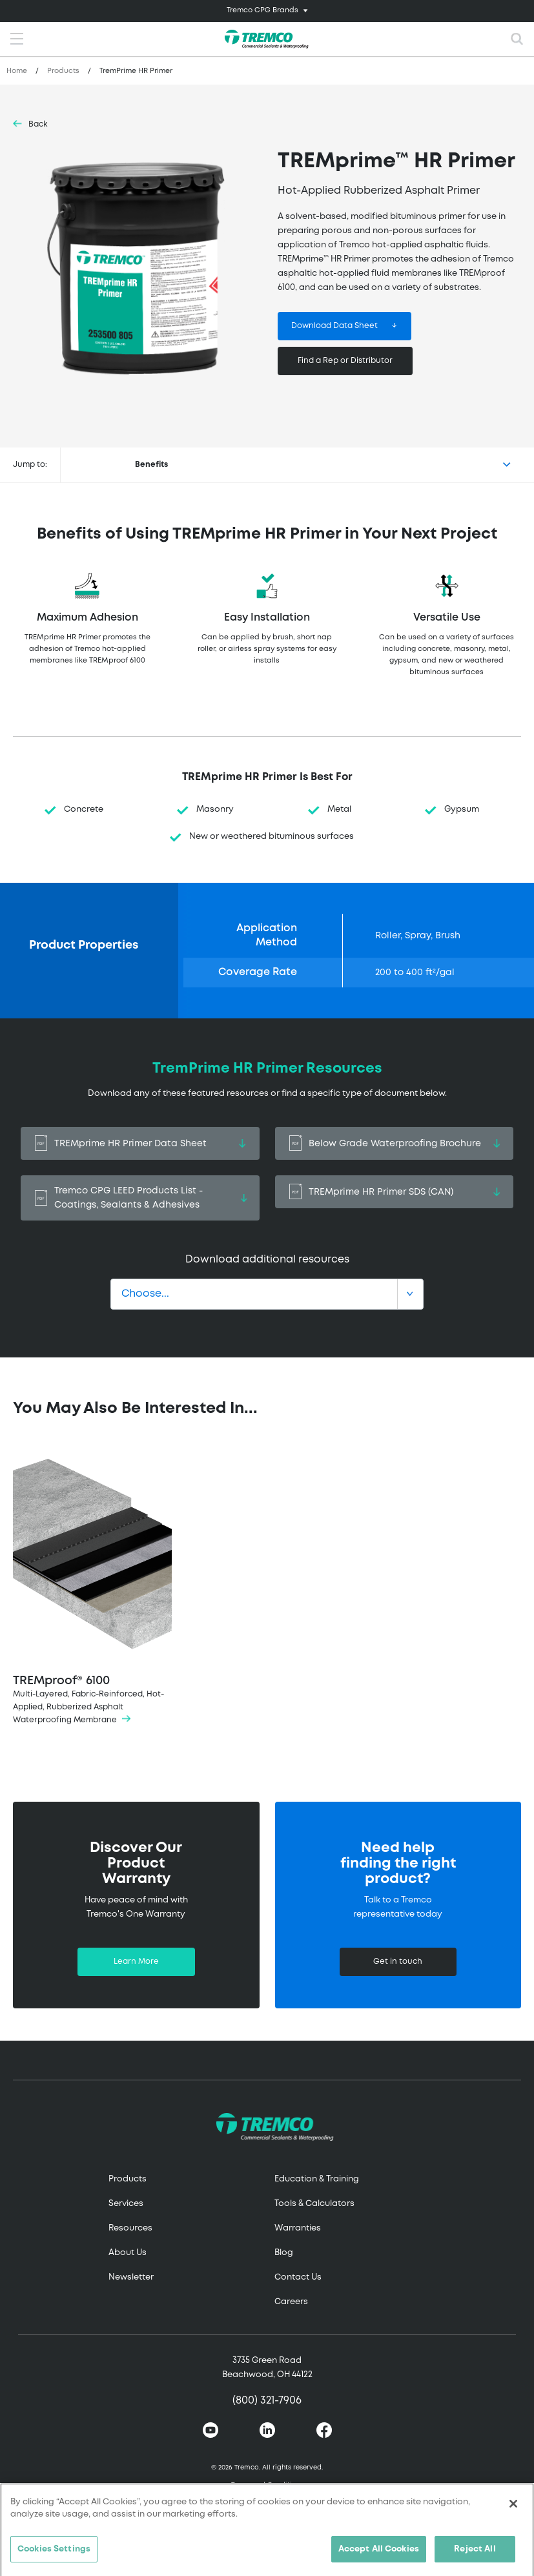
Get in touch (397, 1961)
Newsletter (131, 2277)
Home (16, 71)
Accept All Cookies (378, 2555)
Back (38, 124)
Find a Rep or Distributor (345, 360)
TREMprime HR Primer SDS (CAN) (394, 1192)
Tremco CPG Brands (262, 10)
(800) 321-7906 (267, 2401)
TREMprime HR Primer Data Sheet (140, 1143)
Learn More (136, 1961)
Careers (291, 2301)
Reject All (474, 2555)
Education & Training (316, 2179)
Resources (130, 2228)
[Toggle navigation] (267, 11)
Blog (283, 2252)
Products (63, 71)
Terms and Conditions (267, 2485)
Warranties (297, 2228)
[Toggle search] (517, 39)
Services (125, 2203)
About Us (127, 2252)
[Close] (513, 2509)
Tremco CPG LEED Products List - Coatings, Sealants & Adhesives (140, 1198)
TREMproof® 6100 (92, 1587)
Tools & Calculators (314, 2203)
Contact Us (298, 2277)
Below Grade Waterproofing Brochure (394, 1143)
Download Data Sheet (334, 325)
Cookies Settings (53, 2555)
